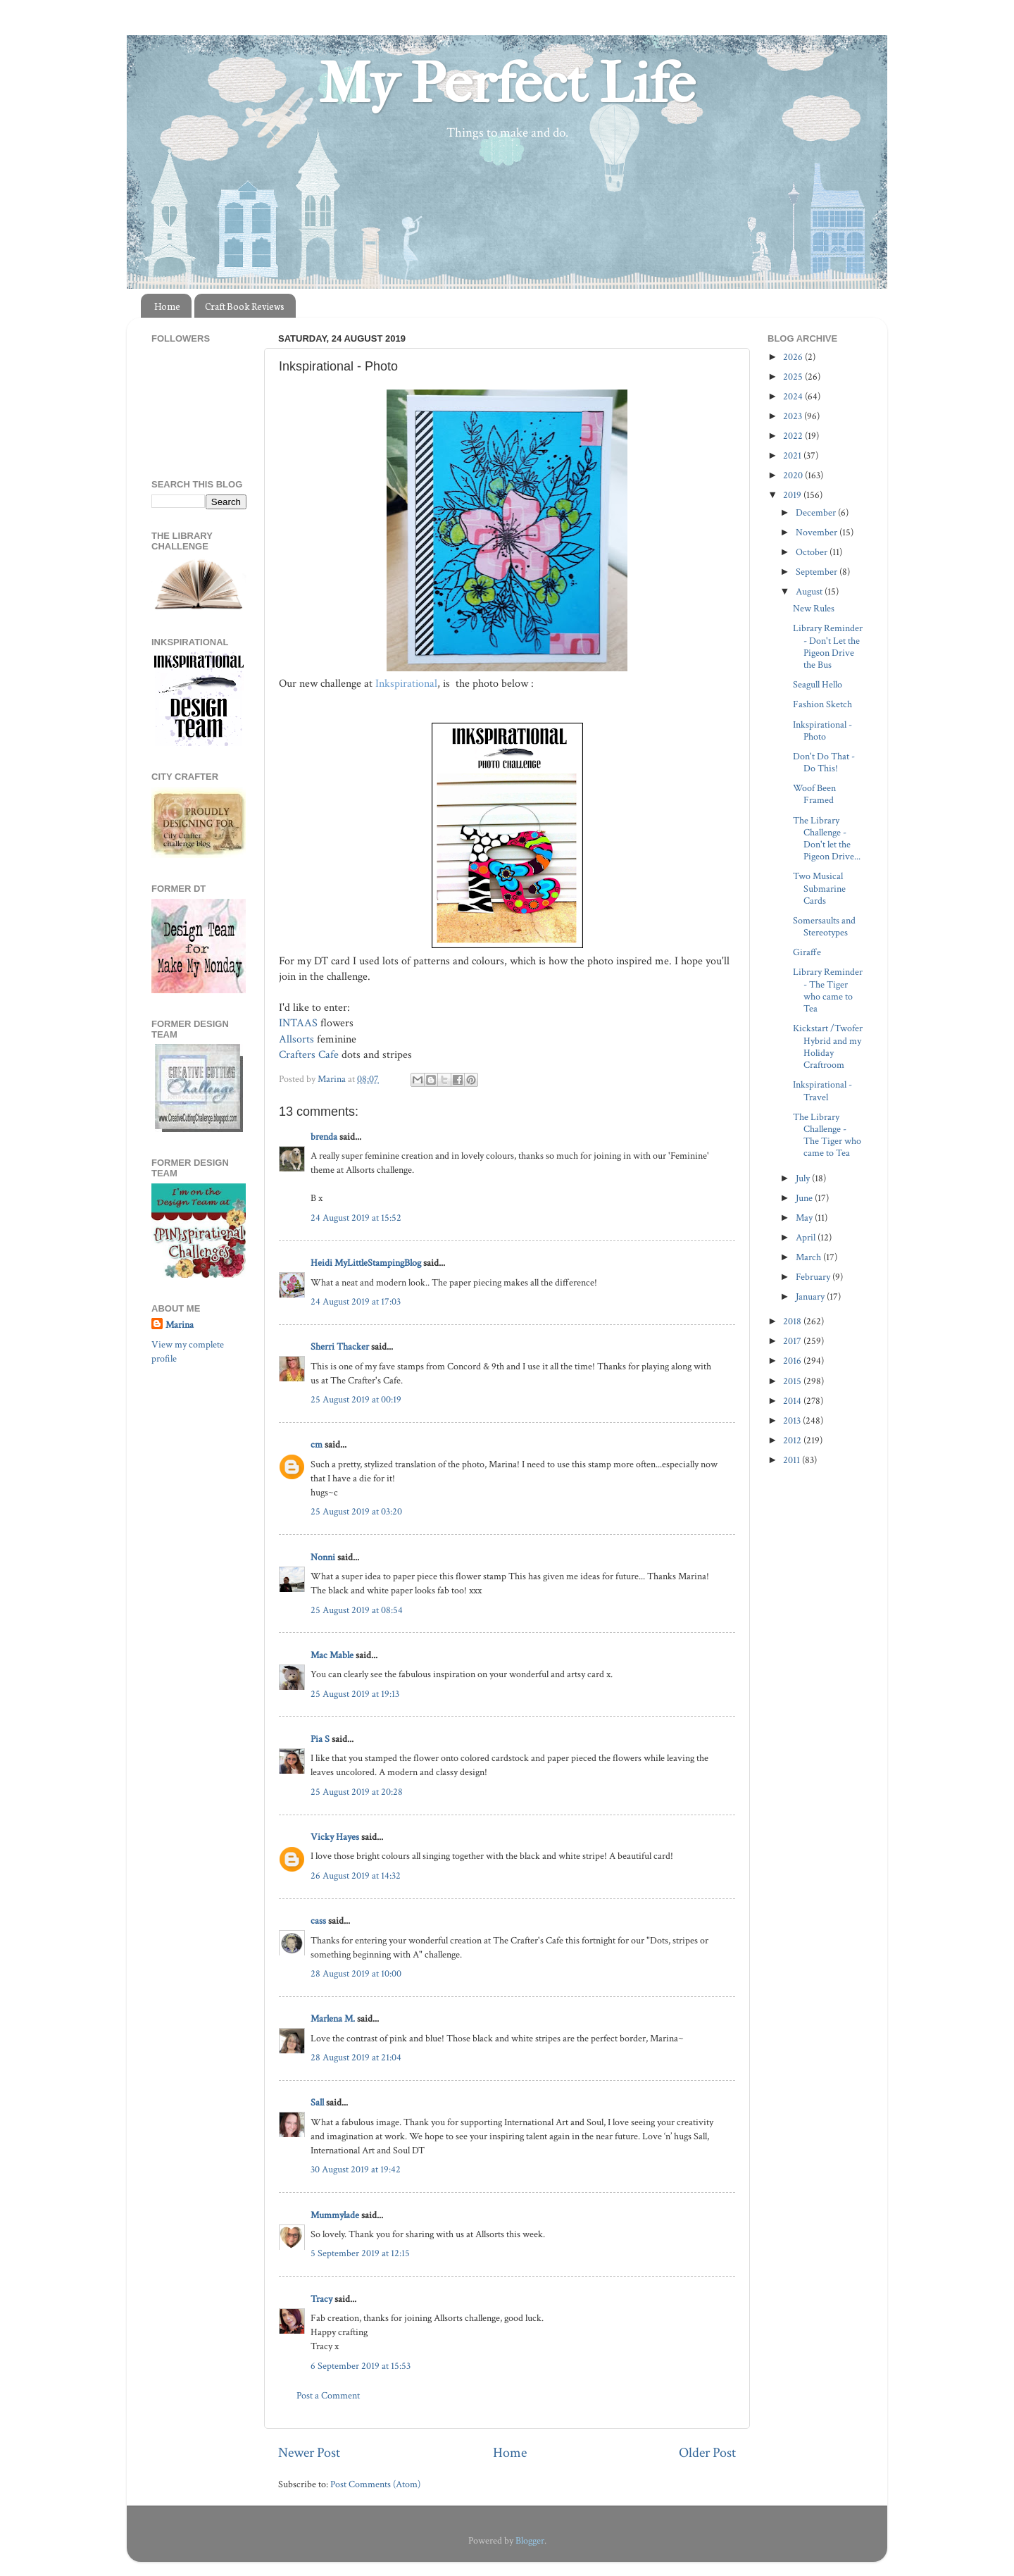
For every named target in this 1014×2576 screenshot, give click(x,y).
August (810, 591)
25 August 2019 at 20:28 (357, 1791)
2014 (793, 1400)
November (817, 532)
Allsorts (296, 1039)
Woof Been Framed (814, 794)
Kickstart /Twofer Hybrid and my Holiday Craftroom (828, 1046)
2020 (794, 475)
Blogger (529, 2540)
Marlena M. (333, 2018)
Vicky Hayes (335, 1836)
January (811, 1296)
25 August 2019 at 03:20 (356, 1511)
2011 (792, 1460)
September (817, 571)
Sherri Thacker (340, 1346)
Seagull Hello (817, 684)
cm (317, 1444)
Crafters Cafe (309, 1054)
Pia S (320, 1739)
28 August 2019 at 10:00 (356, 1973)
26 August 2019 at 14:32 (356, 1875)
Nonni (323, 1557)
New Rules (813, 608)
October (813, 552)
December (817, 512)
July (804, 1178)
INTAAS (298, 1023)
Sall (317, 2102)
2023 (793, 416)
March (809, 1257)
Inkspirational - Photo (822, 730)
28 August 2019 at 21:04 (356, 2057)
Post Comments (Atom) (375, 2484)
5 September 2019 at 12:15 (360, 2253)
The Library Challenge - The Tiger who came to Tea (827, 1135)
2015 (793, 1381)
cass (318, 1920)
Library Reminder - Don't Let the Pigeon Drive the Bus (828, 646)
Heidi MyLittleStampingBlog (366, 1262)
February (814, 1276)
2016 (793, 1360)
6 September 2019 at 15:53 (361, 2365)
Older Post (707, 2453)
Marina (179, 1324)
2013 (793, 1420)
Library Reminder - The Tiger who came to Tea (828, 990)
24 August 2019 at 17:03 (356, 1301)
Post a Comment (328, 2395)
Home (167, 306)
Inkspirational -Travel (822, 1090)
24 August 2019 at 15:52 (356, 1217)
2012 (793, 1440)
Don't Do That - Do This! (824, 762)
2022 (794, 435)
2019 (793, 495)
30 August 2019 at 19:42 (356, 2169)
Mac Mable (332, 1655)
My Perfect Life (507, 84)
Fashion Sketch (822, 704)
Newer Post (309, 2453)
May (805, 1217)
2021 (793, 455)
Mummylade (335, 2215)
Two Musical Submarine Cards (819, 888)
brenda (324, 1136)
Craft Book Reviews (244, 306)
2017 (793, 1341)
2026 (794, 356)
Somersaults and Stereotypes (824, 926)
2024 (794, 396)
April (807, 1237)
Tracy (321, 2299)
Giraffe (807, 952)
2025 (794, 376)
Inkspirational (406, 683)
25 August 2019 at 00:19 (356, 1399)
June (805, 1198)
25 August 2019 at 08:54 (357, 1610)
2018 (793, 1321)
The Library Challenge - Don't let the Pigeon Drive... (826, 839)
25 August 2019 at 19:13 (355, 1693)
